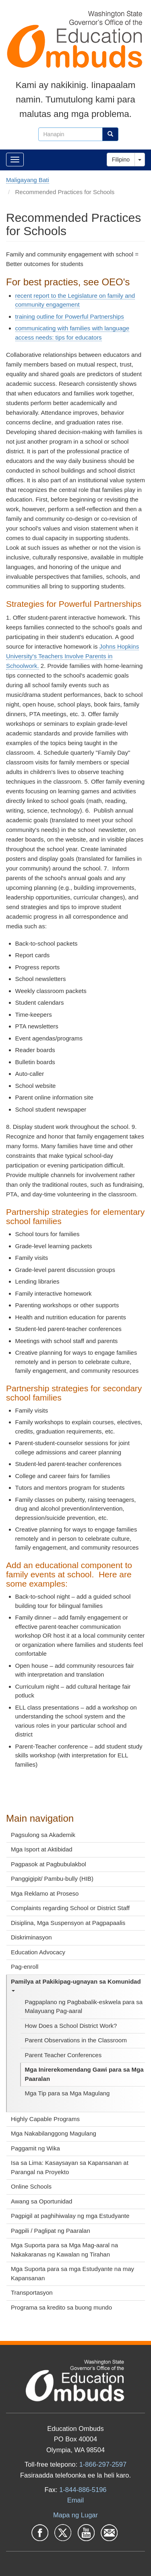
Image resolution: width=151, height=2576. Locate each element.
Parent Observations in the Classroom (76, 2040)
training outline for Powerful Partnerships (69, 316)
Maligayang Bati (27, 179)
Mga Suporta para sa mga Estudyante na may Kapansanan (72, 2273)
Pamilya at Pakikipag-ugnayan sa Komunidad (76, 1985)
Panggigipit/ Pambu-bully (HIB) (52, 1878)
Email (75, 2500)
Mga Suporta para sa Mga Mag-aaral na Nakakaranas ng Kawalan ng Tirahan (64, 2250)
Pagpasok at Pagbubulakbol (48, 1864)
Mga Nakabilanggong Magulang (53, 2133)
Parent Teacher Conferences (63, 2055)
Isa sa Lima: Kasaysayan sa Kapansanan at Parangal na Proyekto (69, 2167)
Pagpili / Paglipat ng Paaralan (50, 2230)
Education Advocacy (38, 1952)
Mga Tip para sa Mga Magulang (67, 2093)
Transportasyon (32, 2292)
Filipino (121, 159)
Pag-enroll (24, 1966)
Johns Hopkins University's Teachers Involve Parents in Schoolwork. (72, 656)
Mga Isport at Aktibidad (41, 1849)
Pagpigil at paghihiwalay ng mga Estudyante (70, 2215)
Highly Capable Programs (45, 2118)
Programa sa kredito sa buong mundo (61, 2307)
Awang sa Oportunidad (41, 2201)
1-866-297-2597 (102, 2464)
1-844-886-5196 (82, 2489)
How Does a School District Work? (71, 2025)
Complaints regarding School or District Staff (70, 1907)
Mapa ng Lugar (75, 2515)
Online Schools (31, 2186)
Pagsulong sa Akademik (43, 1834)
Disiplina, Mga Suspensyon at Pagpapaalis (68, 1922)
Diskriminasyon (31, 1937)
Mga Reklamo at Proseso (45, 1893)
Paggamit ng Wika (35, 2148)
